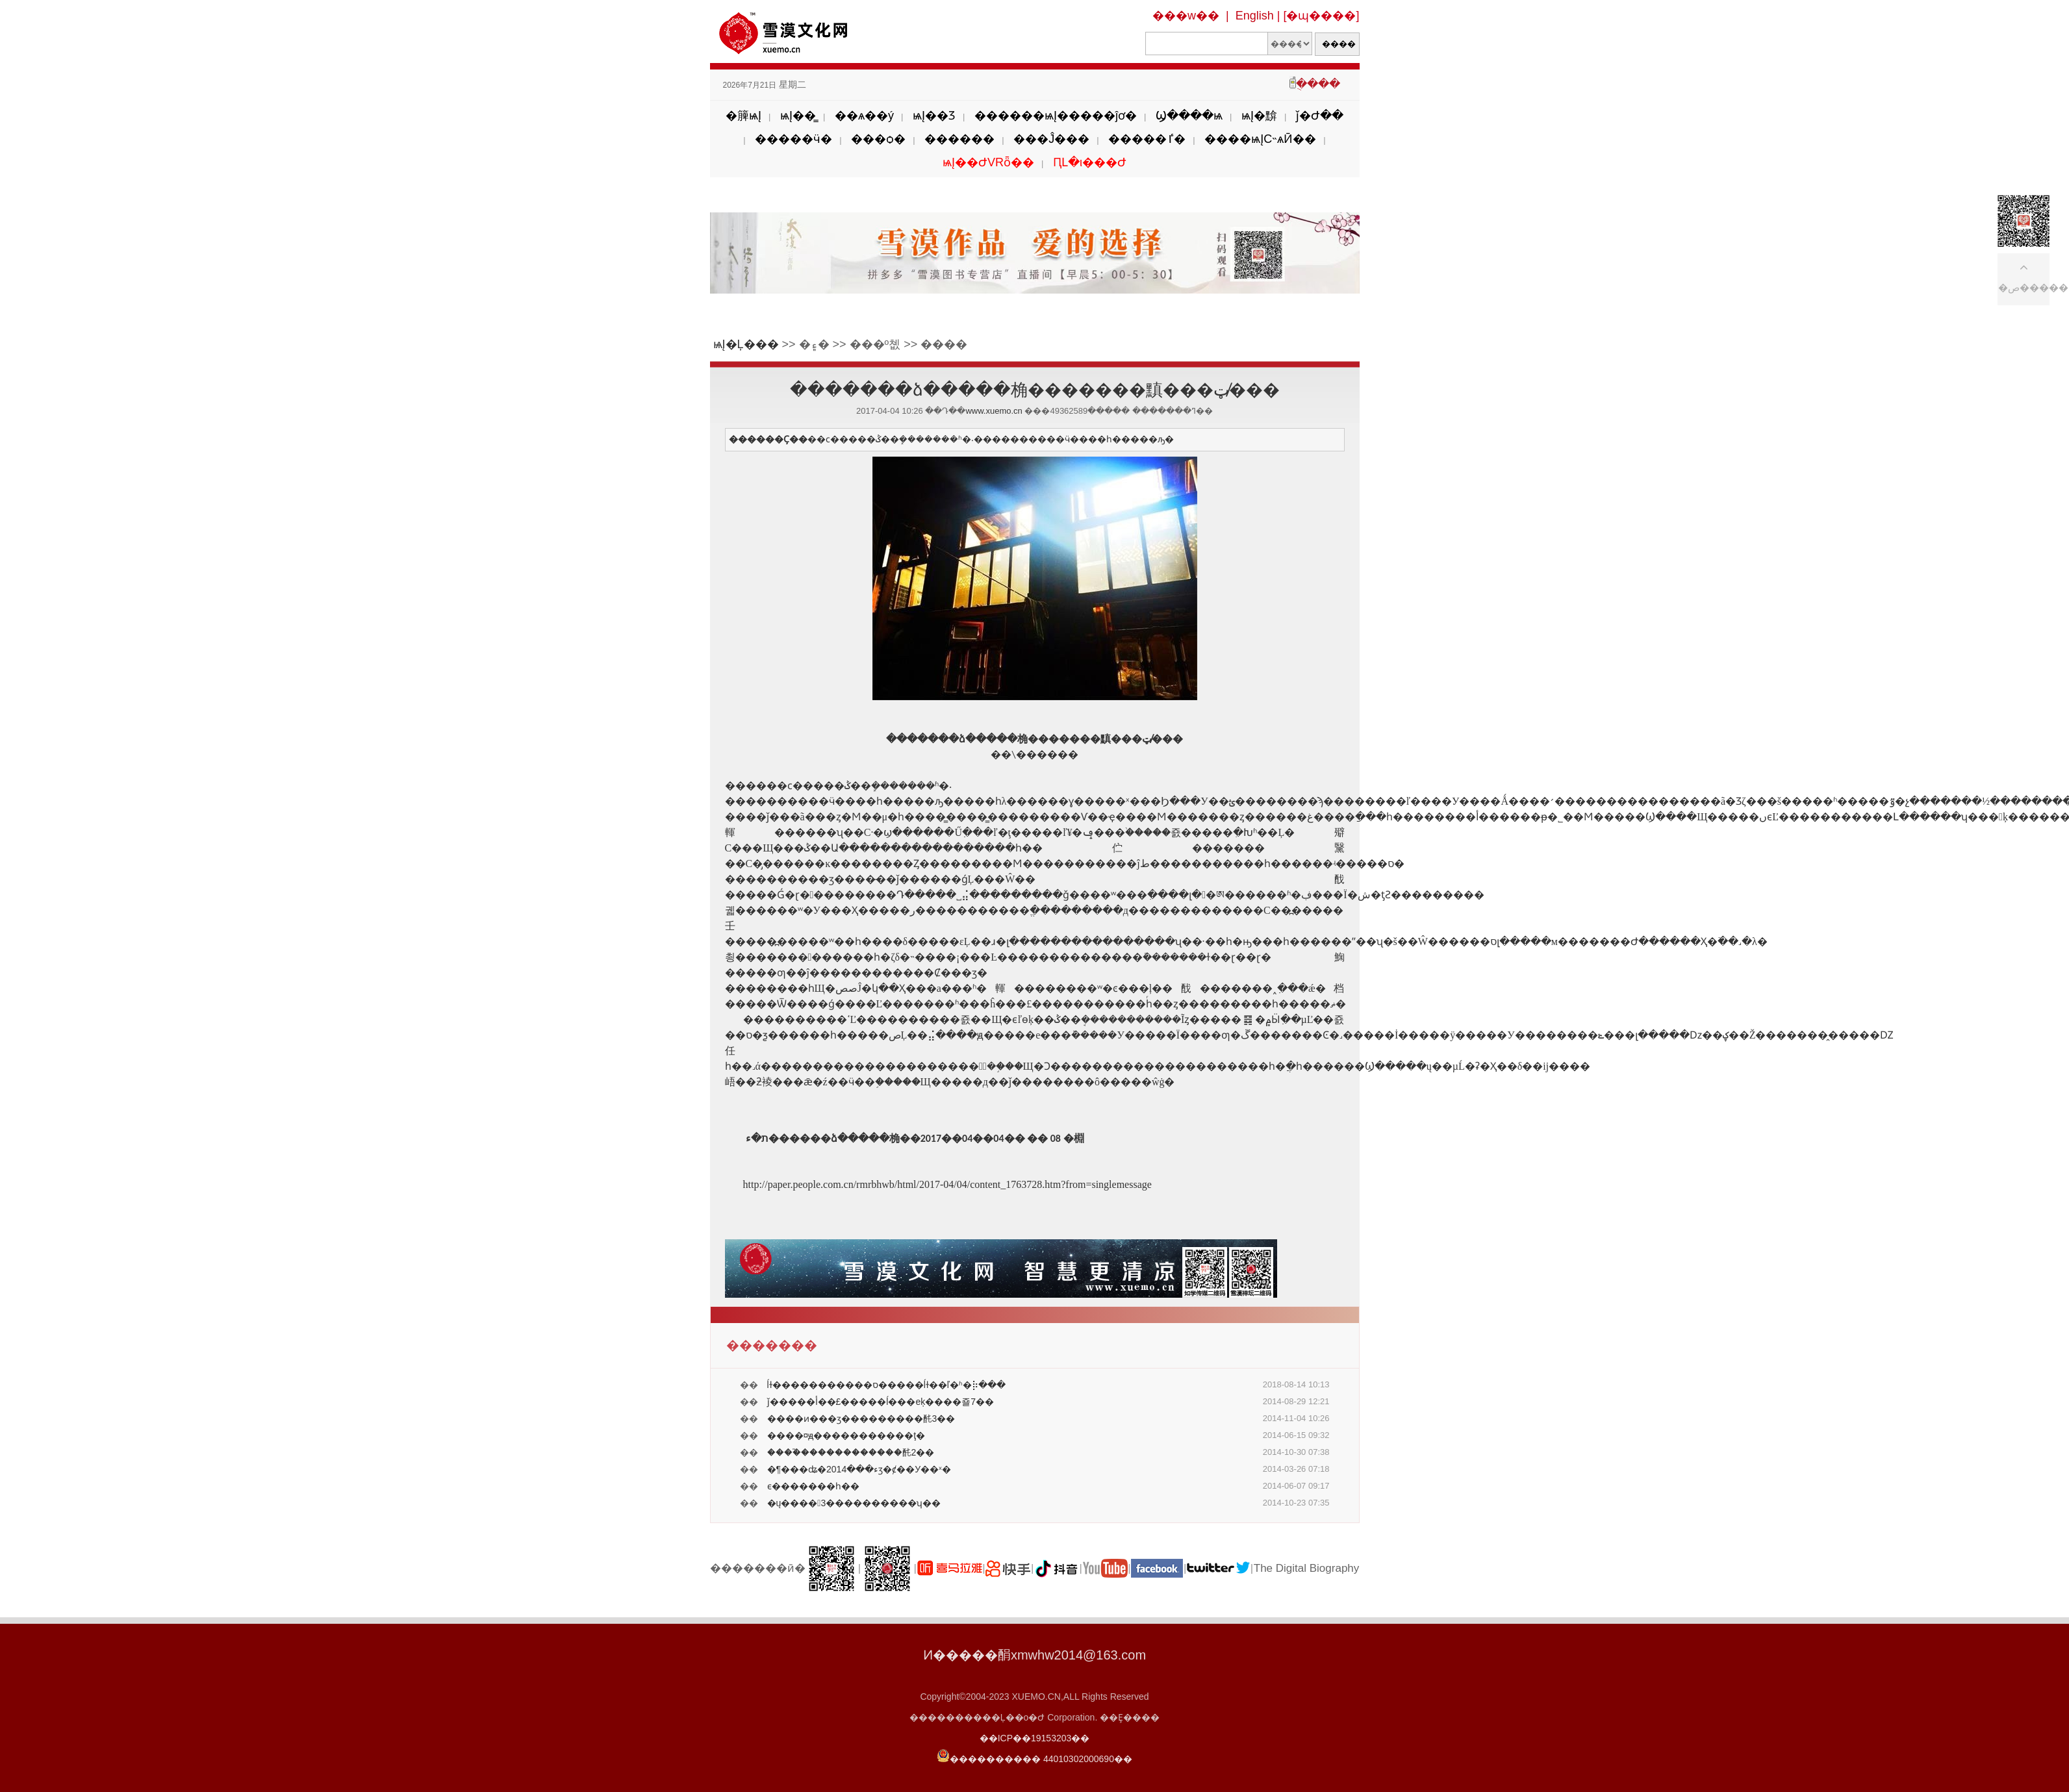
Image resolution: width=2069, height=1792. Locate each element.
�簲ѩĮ (743, 115)
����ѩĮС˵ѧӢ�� (1260, 139)
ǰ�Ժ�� (1319, 115)
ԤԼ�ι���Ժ (1089, 162)
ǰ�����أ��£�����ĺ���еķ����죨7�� (880, 1401)
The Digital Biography (1307, 1568)
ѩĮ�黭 (1259, 115)
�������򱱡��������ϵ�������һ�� (813, 1486)
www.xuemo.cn (993, 411)
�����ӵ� (793, 139)
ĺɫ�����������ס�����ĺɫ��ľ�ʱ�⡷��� (886, 1385)
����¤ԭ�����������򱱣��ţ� (846, 1435)
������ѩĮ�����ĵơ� (1055, 115)
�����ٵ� (1147, 139)
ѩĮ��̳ (798, 115)
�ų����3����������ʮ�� (854, 1503)
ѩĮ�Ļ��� (746, 344)
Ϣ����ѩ (1189, 115)
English (1255, 15)
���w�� (1185, 15)
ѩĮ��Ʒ (934, 115)
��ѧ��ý (864, 115)
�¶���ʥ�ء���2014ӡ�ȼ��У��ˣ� (859, 1469)
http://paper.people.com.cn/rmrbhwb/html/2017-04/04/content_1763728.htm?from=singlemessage (947, 1184)
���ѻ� (878, 139)
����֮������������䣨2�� (851, 1452)
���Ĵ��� (1051, 139)
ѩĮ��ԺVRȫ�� (988, 162)
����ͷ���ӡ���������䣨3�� (861, 1418)
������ (959, 139)
